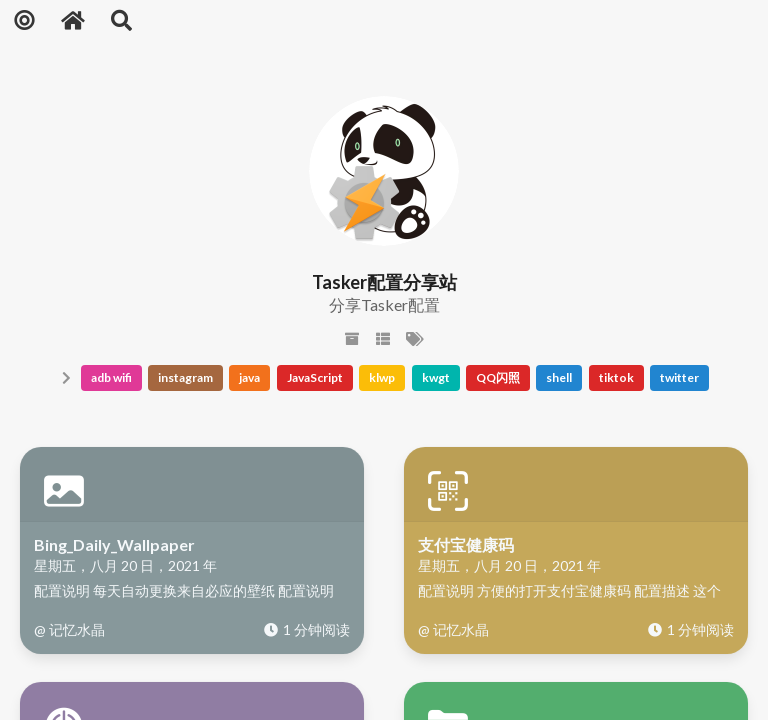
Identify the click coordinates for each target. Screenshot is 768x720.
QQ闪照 (498, 377)
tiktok (616, 377)
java (249, 377)
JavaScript (315, 377)
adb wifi (111, 377)
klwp (382, 377)
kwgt (436, 377)
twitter (679, 377)
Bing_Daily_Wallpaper (114, 544)
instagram (185, 377)
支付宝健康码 (466, 544)
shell (559, 377)
